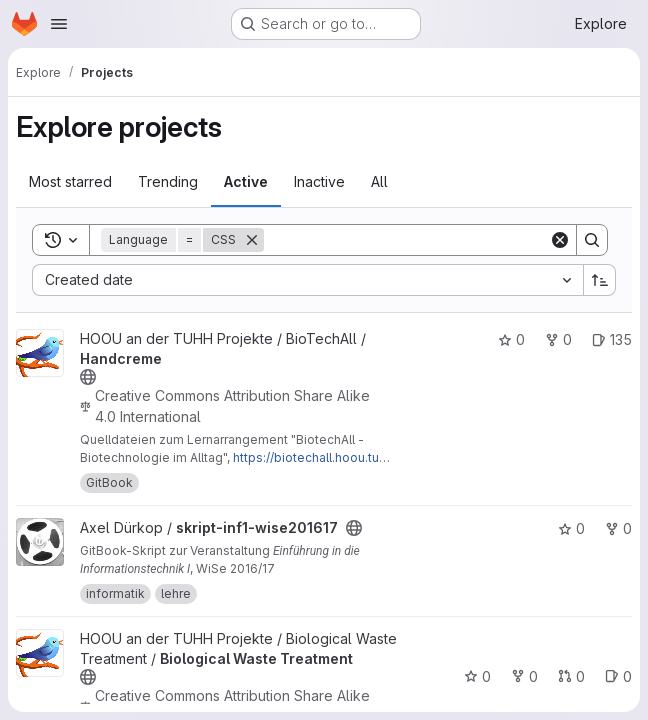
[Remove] (252, 240)
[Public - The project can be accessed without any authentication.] (88, 377)
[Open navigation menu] (59, 24)
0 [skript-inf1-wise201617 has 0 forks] (618, 528)
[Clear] (560, 240)
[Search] (406, 240)
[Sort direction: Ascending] (600, 280)
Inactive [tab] (319, 181)
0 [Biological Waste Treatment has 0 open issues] (618, 676)
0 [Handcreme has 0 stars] (511, 339)
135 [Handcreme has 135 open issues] (612, 339)
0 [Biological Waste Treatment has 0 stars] (477, 676)
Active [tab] (246, 181)
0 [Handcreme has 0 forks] (558, 339)
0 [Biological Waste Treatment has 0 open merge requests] (571, 676)
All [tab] (379, 181)
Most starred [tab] (70, 181)
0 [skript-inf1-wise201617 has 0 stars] (571, 528)
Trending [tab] (168, 181)
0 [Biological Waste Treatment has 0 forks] (524, 676)
